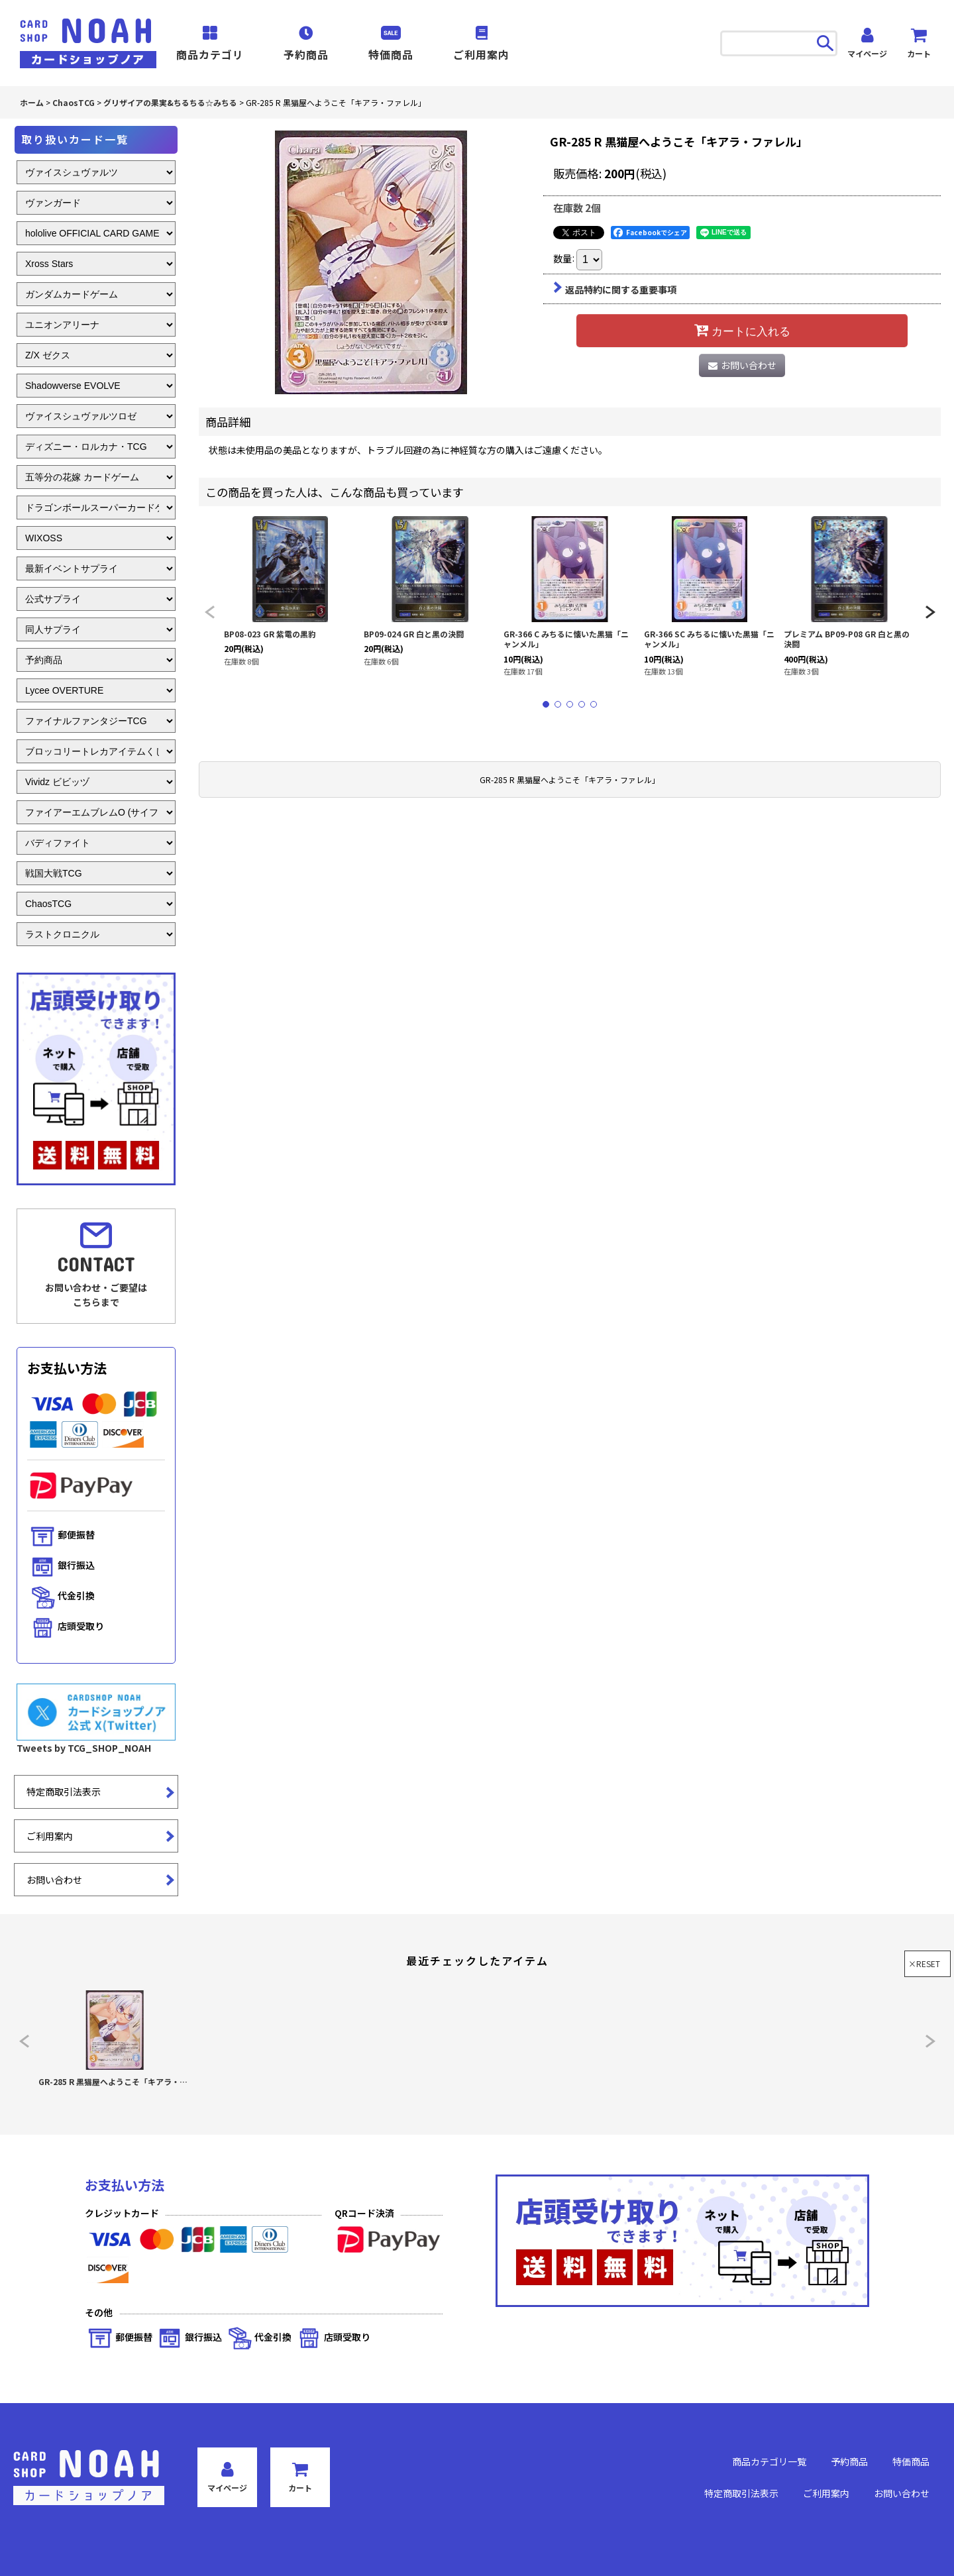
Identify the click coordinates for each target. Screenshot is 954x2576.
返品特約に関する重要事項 (614, 289)
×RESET (924, 1963)
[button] (209, 612)
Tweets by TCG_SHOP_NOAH (84, 1747)
